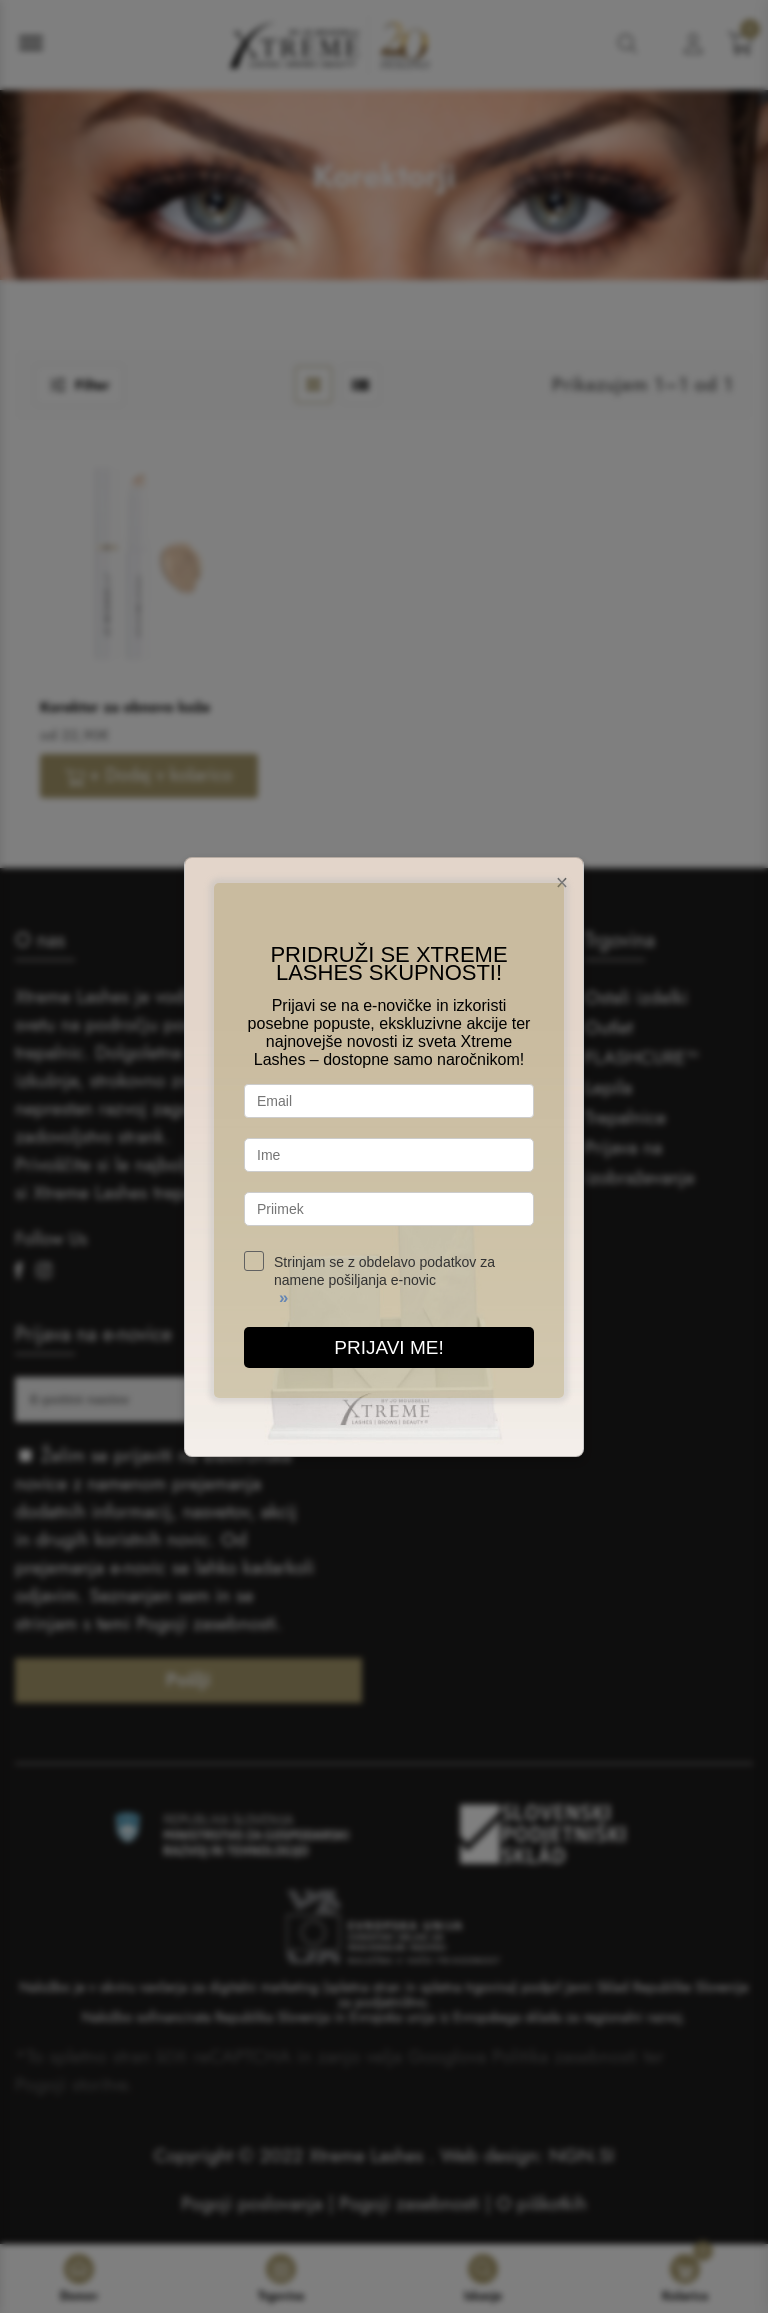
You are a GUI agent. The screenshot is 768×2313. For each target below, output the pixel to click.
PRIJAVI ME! (388, 1347)
